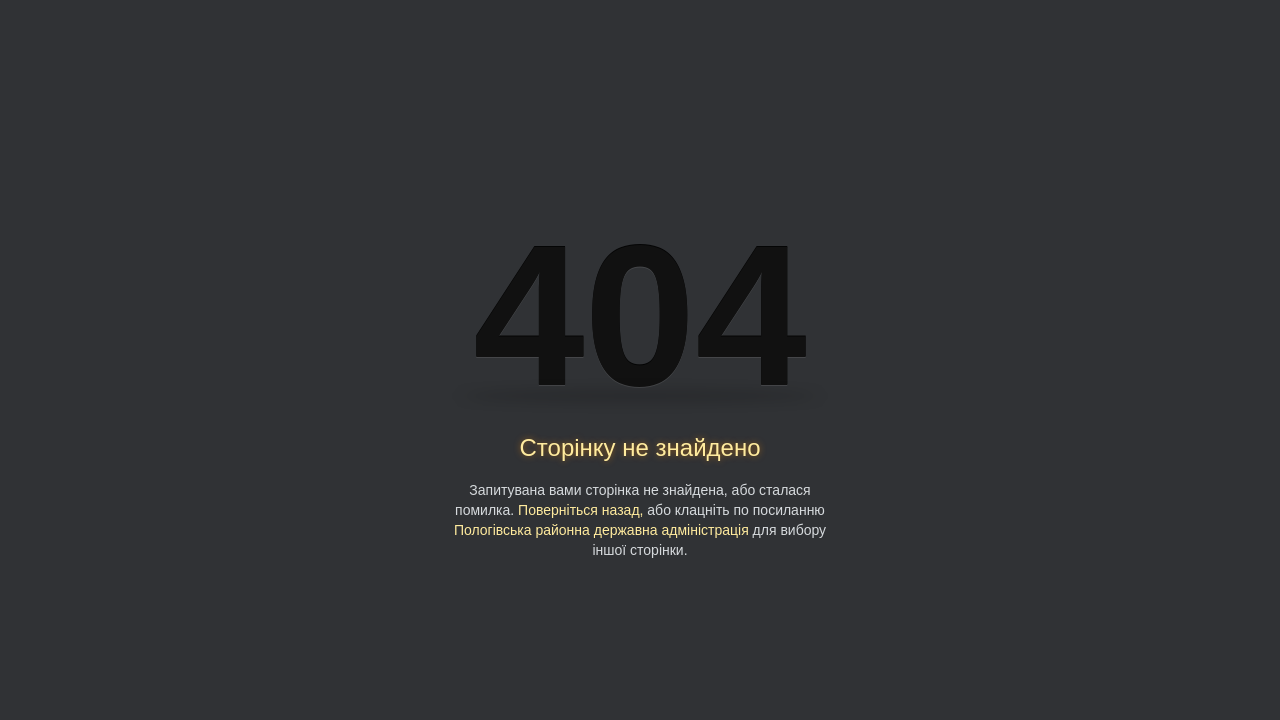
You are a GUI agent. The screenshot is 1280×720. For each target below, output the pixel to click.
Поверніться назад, (580, 510)
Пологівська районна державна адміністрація (601, 530)
